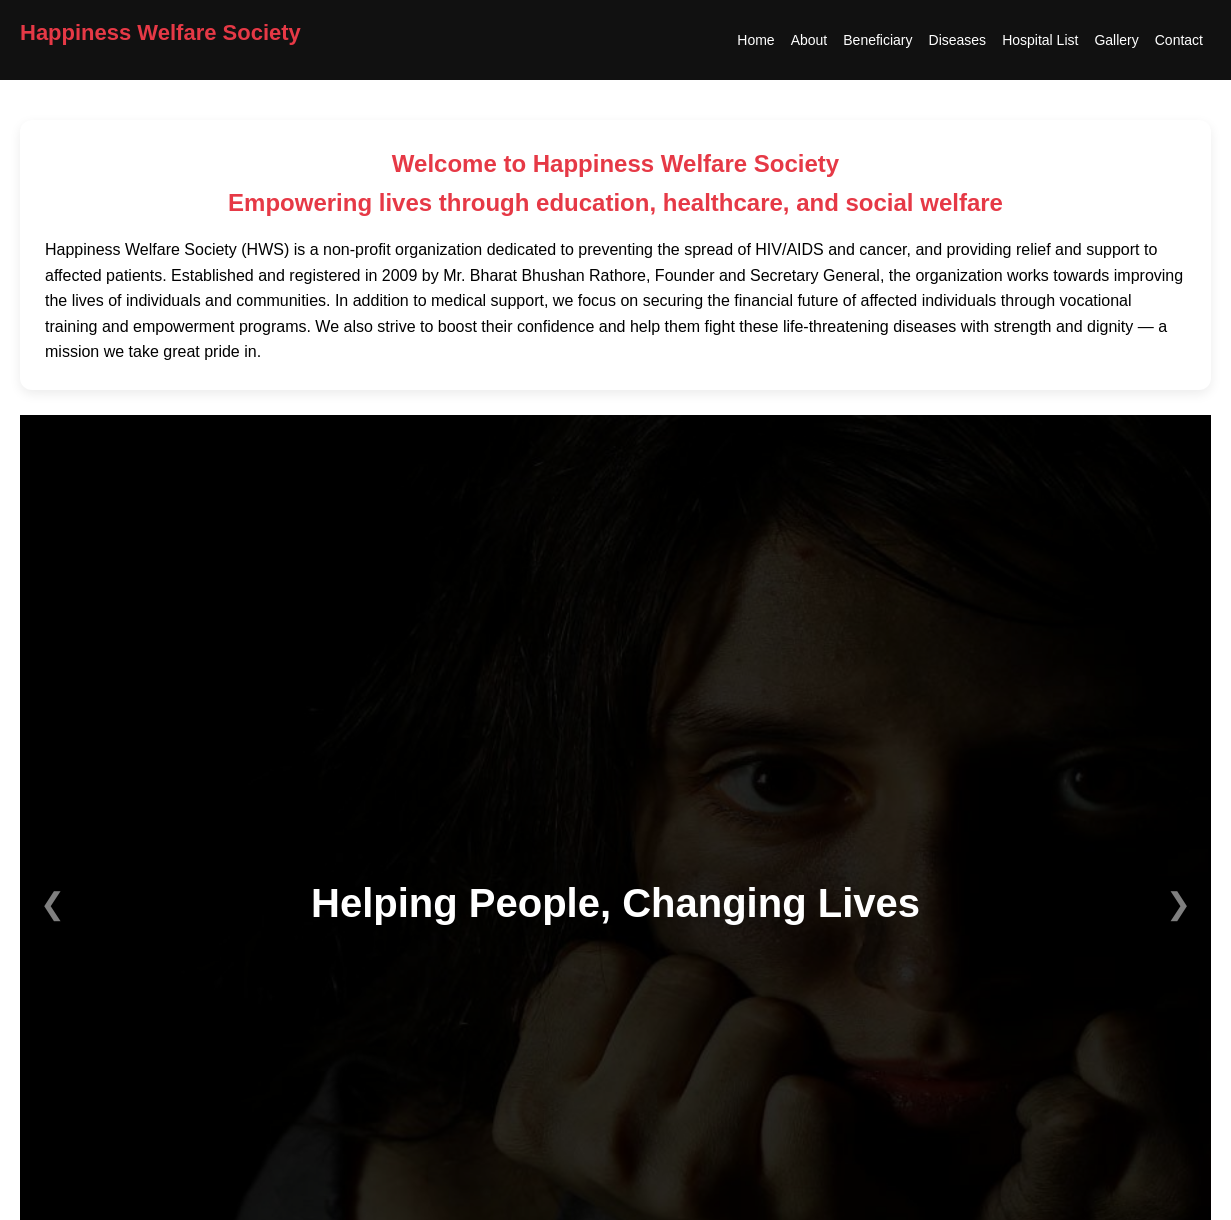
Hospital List (1040, 40)
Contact (1179, 40)
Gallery (1116, 40)
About (809, 40)
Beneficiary (877, 40)
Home (755, 40)
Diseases (958, 40)
